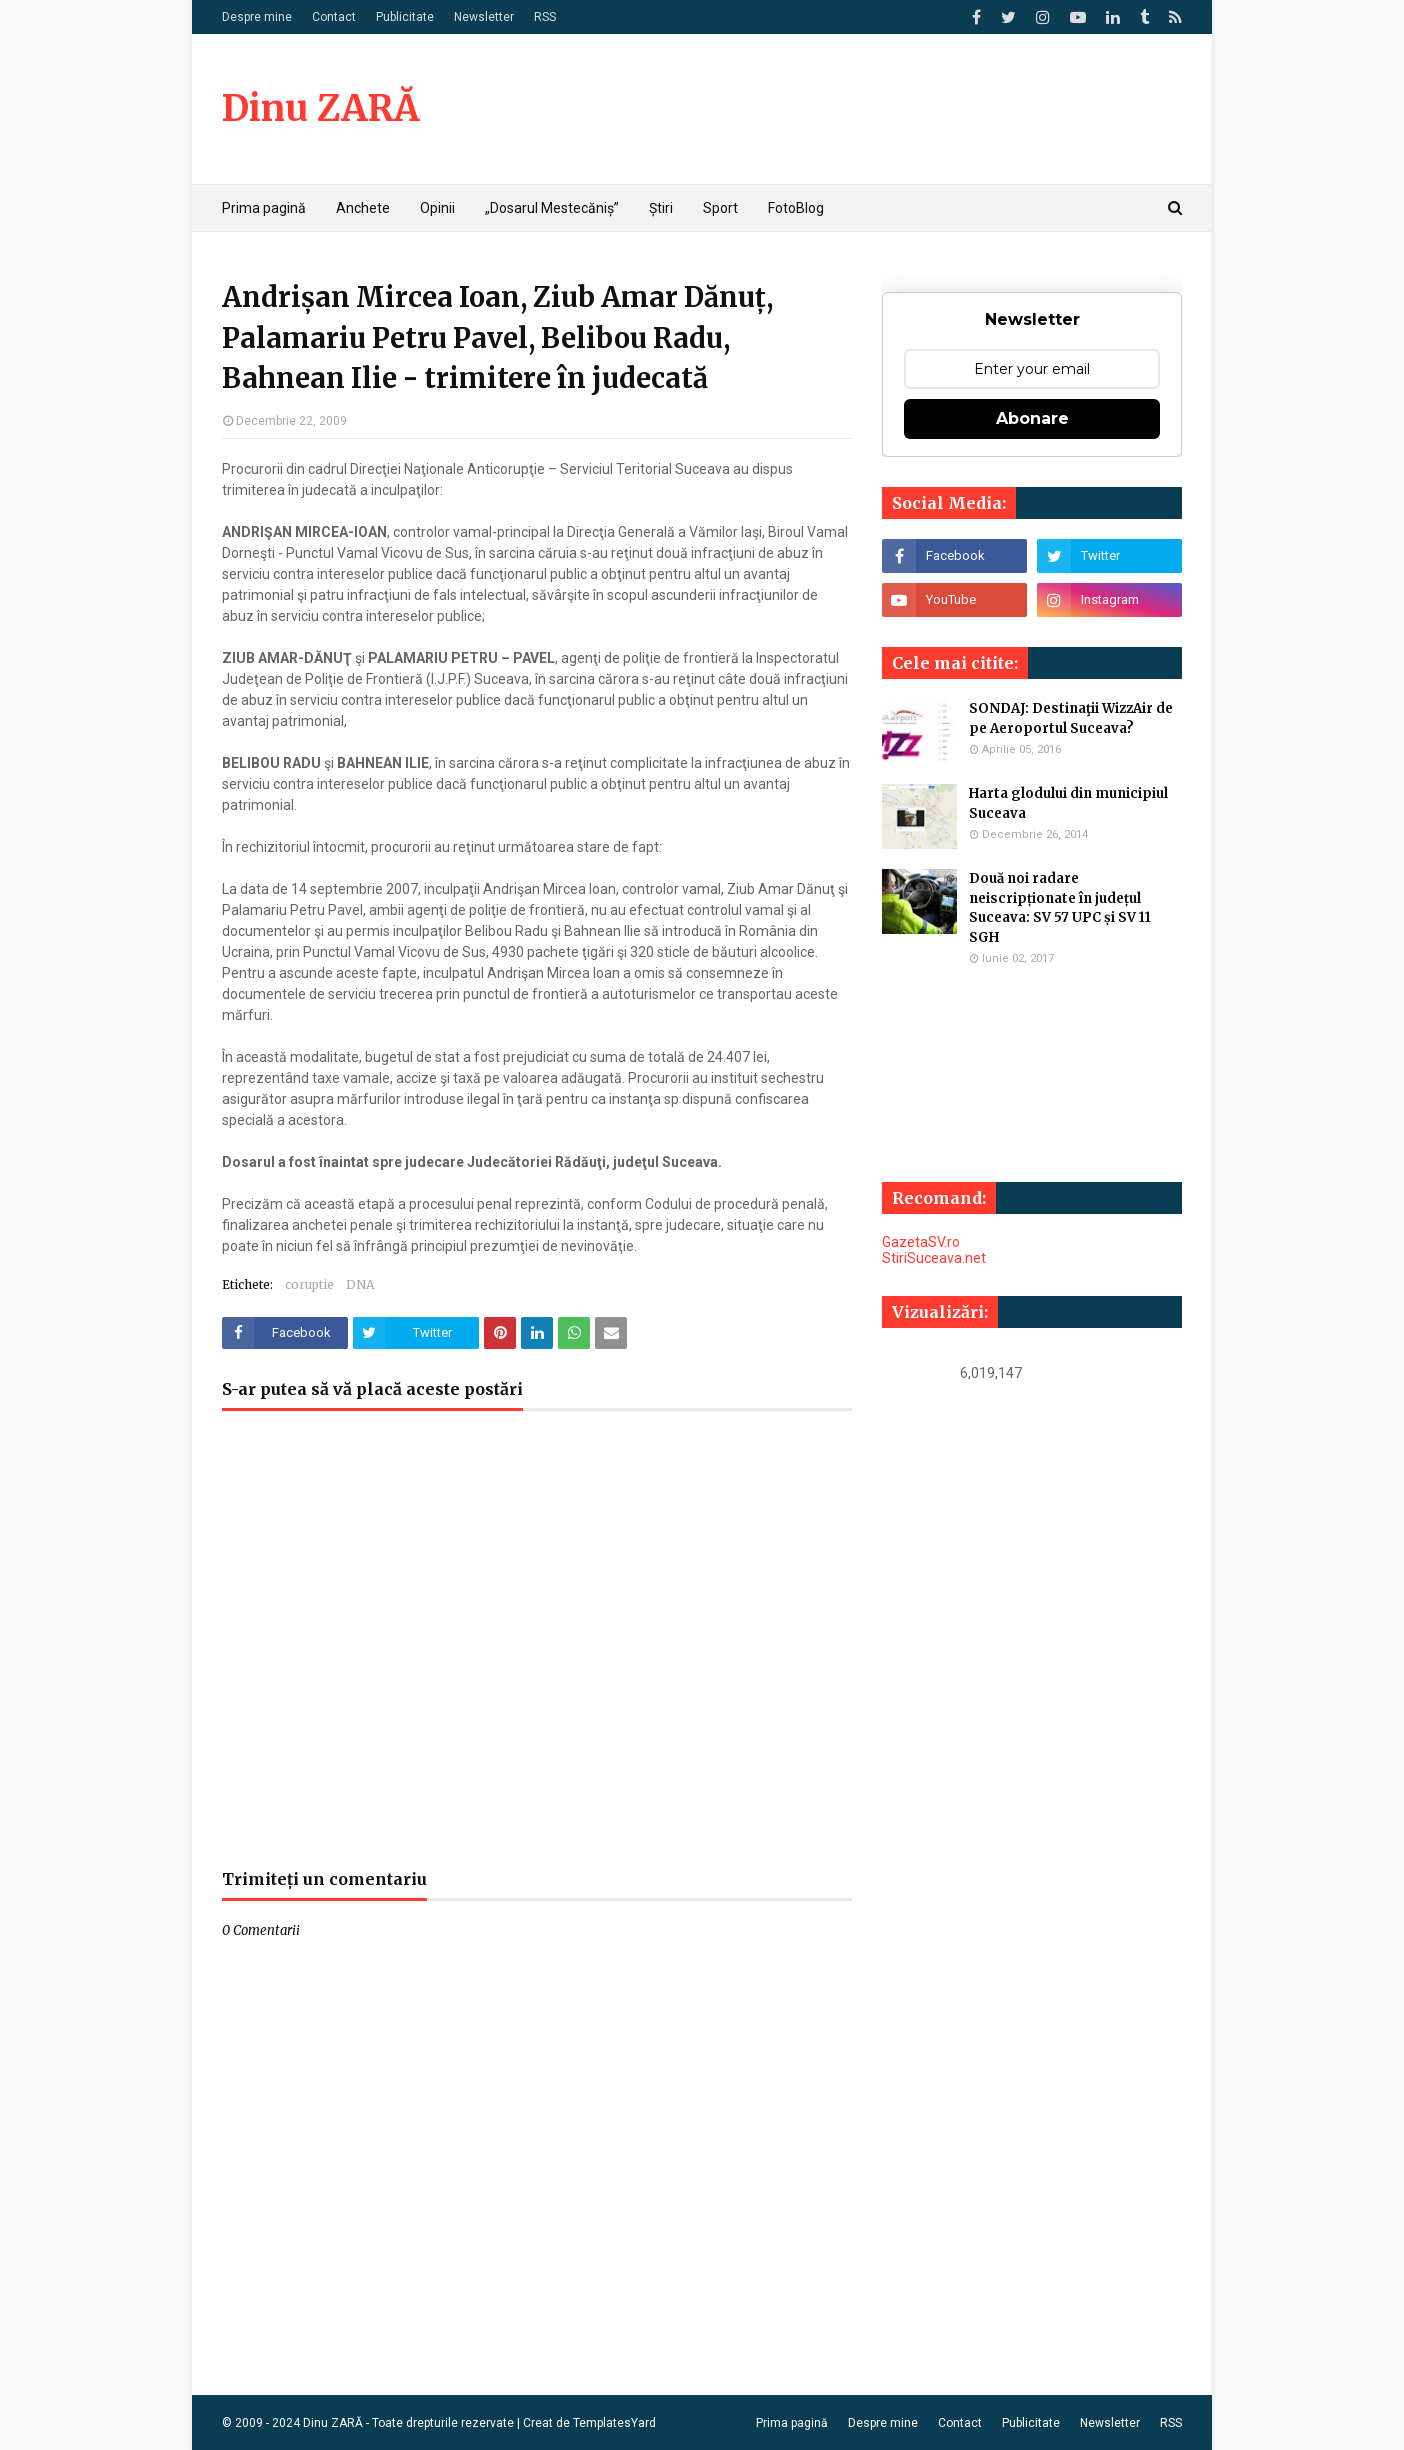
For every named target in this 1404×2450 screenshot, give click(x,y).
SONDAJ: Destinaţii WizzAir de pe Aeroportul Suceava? (1071, 718)
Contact (334, 17)
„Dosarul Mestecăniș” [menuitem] (552, 208)
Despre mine (257, 17)
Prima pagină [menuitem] (264, 208)
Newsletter (484, 17)
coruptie (309, 1284)
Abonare (1032, 418)
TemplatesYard (614, 2423)
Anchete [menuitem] (363, 208)
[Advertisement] (537, 1650)
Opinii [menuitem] (437, 208)
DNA (360, 1284)
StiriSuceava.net (934, 1258)
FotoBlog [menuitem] (796, 208)
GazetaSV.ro (921, 1242)
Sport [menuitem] (720, 208)
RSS (545, 17)
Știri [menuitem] (661, 208)
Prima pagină (792, 2423)
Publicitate (405, 17)
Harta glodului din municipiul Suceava (1068, 803)
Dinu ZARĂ (320, 108)
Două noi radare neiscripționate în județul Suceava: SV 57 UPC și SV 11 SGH (1060, 908)
